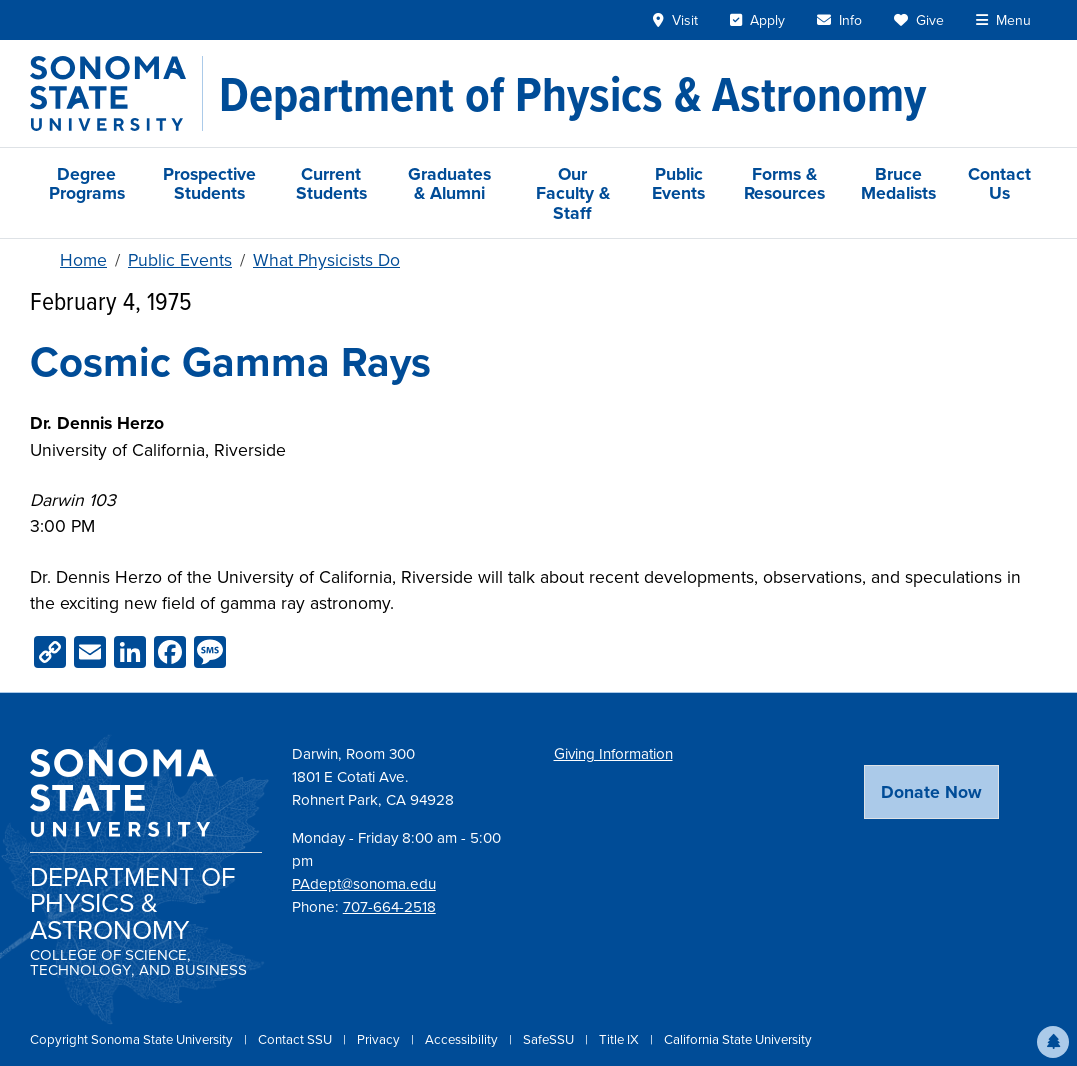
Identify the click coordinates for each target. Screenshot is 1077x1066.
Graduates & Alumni (449, 183)
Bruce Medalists (898, 183)
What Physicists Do (326, 260)
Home (83, 260)
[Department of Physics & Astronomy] (572, 94)
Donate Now (931, 791)
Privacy (380, 1039)
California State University (738, 1039)
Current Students (331, 183)
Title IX (620, 1039)
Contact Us (999, 183)
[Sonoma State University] (116, 93)
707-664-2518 (389, 907)
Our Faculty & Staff (573, 193)
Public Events (678, 183)
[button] (1053, 1042)
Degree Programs (87, 183)
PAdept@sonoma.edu (364, 884)
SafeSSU (550, 1039)
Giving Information (613, 754)
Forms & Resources (784, 183)
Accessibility (463, 1039)
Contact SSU (296, 1039)
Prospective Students (209, 183)
